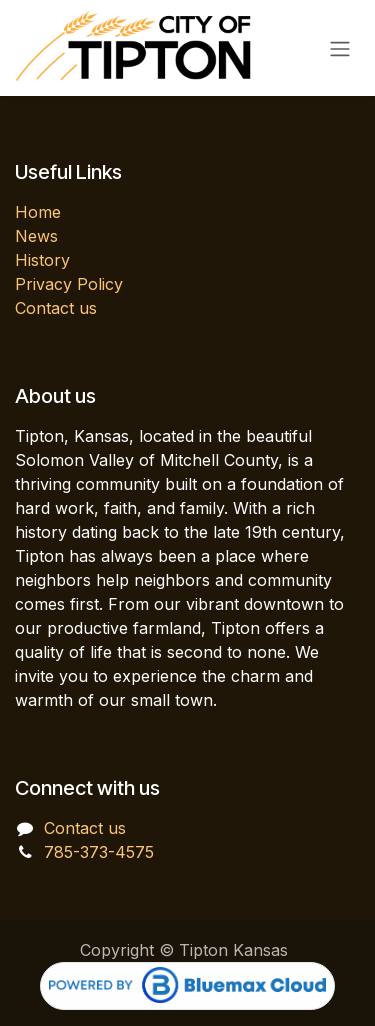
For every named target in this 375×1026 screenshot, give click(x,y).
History (42, 260)
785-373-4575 (99, 852)
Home (38, 212)
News (36, 236)
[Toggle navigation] (340, 48)
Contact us (56, 308)
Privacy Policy (69, 284)
